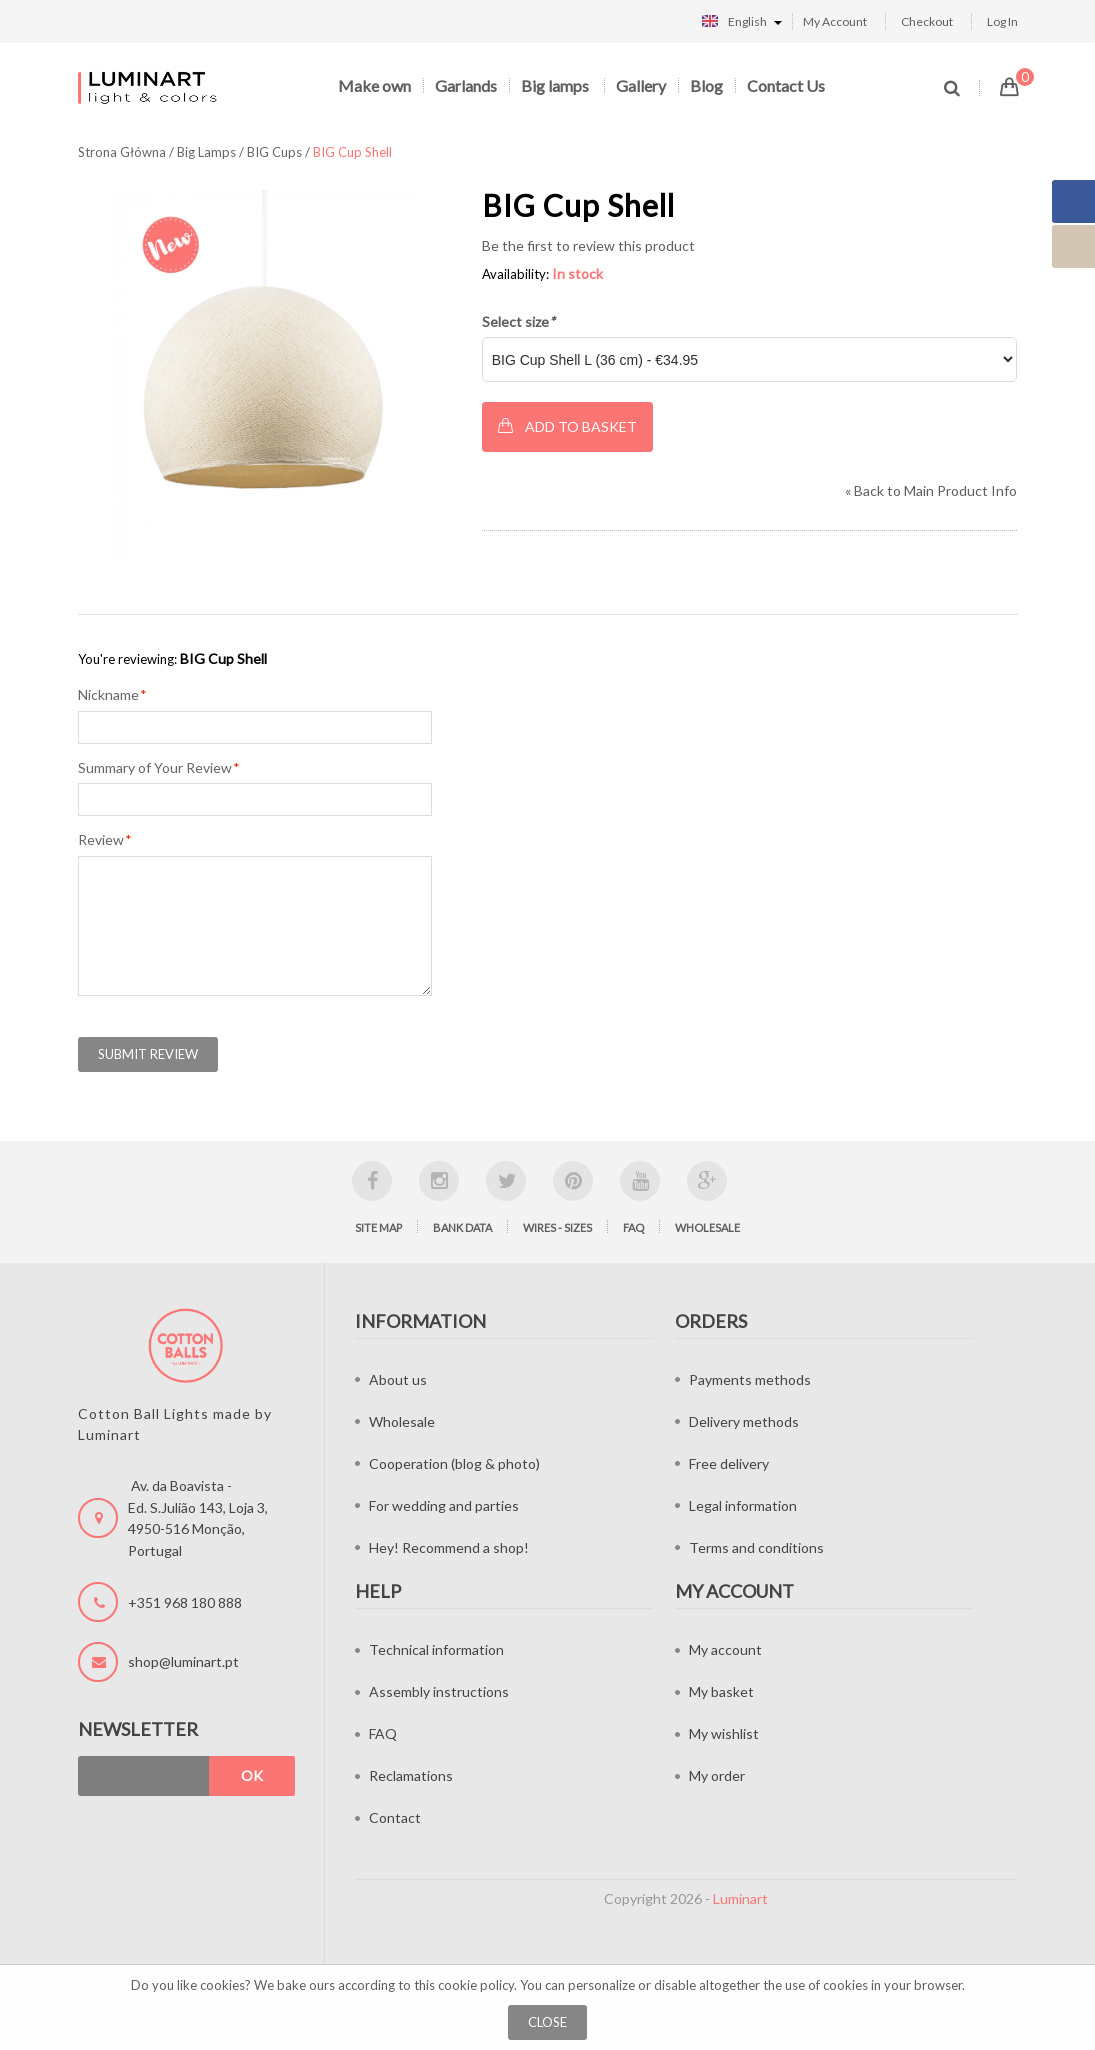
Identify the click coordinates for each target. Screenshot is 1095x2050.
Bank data (462, 1227)
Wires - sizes (557, 1227)
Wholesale (707, 1227)
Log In (1002, 21)
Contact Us (786, 85)
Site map (378, 1227)
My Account (835, 21)
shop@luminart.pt (183, 1661)
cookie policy (476, 1985)
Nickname (108, 695)
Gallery (641, 85)
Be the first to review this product (588, 245)
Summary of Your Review (155, 768)
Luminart (740, 1898)
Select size (518, 321)
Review (101, 840)
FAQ (633, 1227)
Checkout (927, 21)
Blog (706, 85)
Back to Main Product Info (931, 490)
